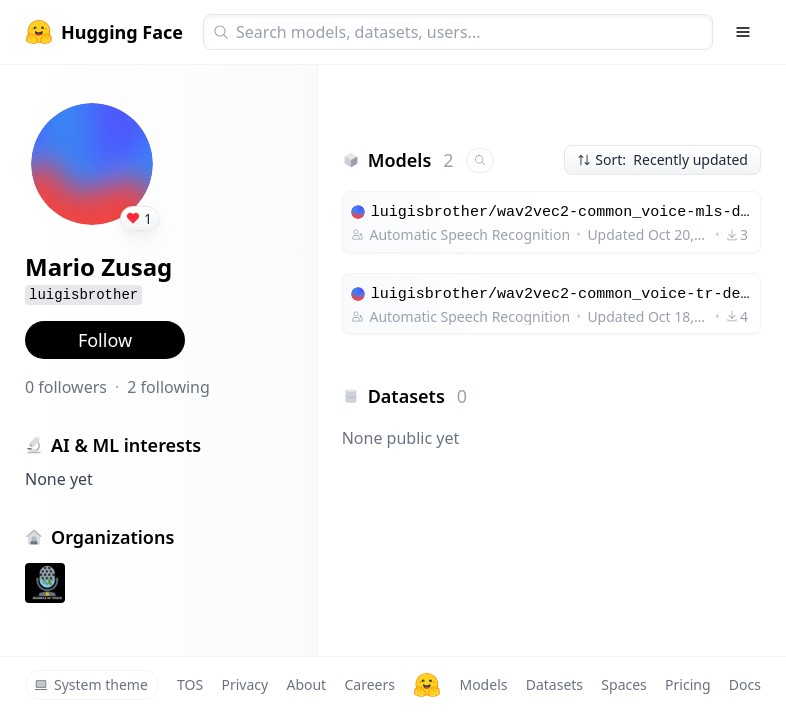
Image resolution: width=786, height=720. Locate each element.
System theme (91, 684)
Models (483, 684)
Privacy (244, 684)
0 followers (66, 387)
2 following (168, 387)
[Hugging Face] (427, 685)
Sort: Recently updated (662, 159)
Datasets (554, 684)
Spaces (623, 684)
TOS (190, 684)
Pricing (687, 684)
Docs (745, 684)
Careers (369, 684)
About (306, 684)
